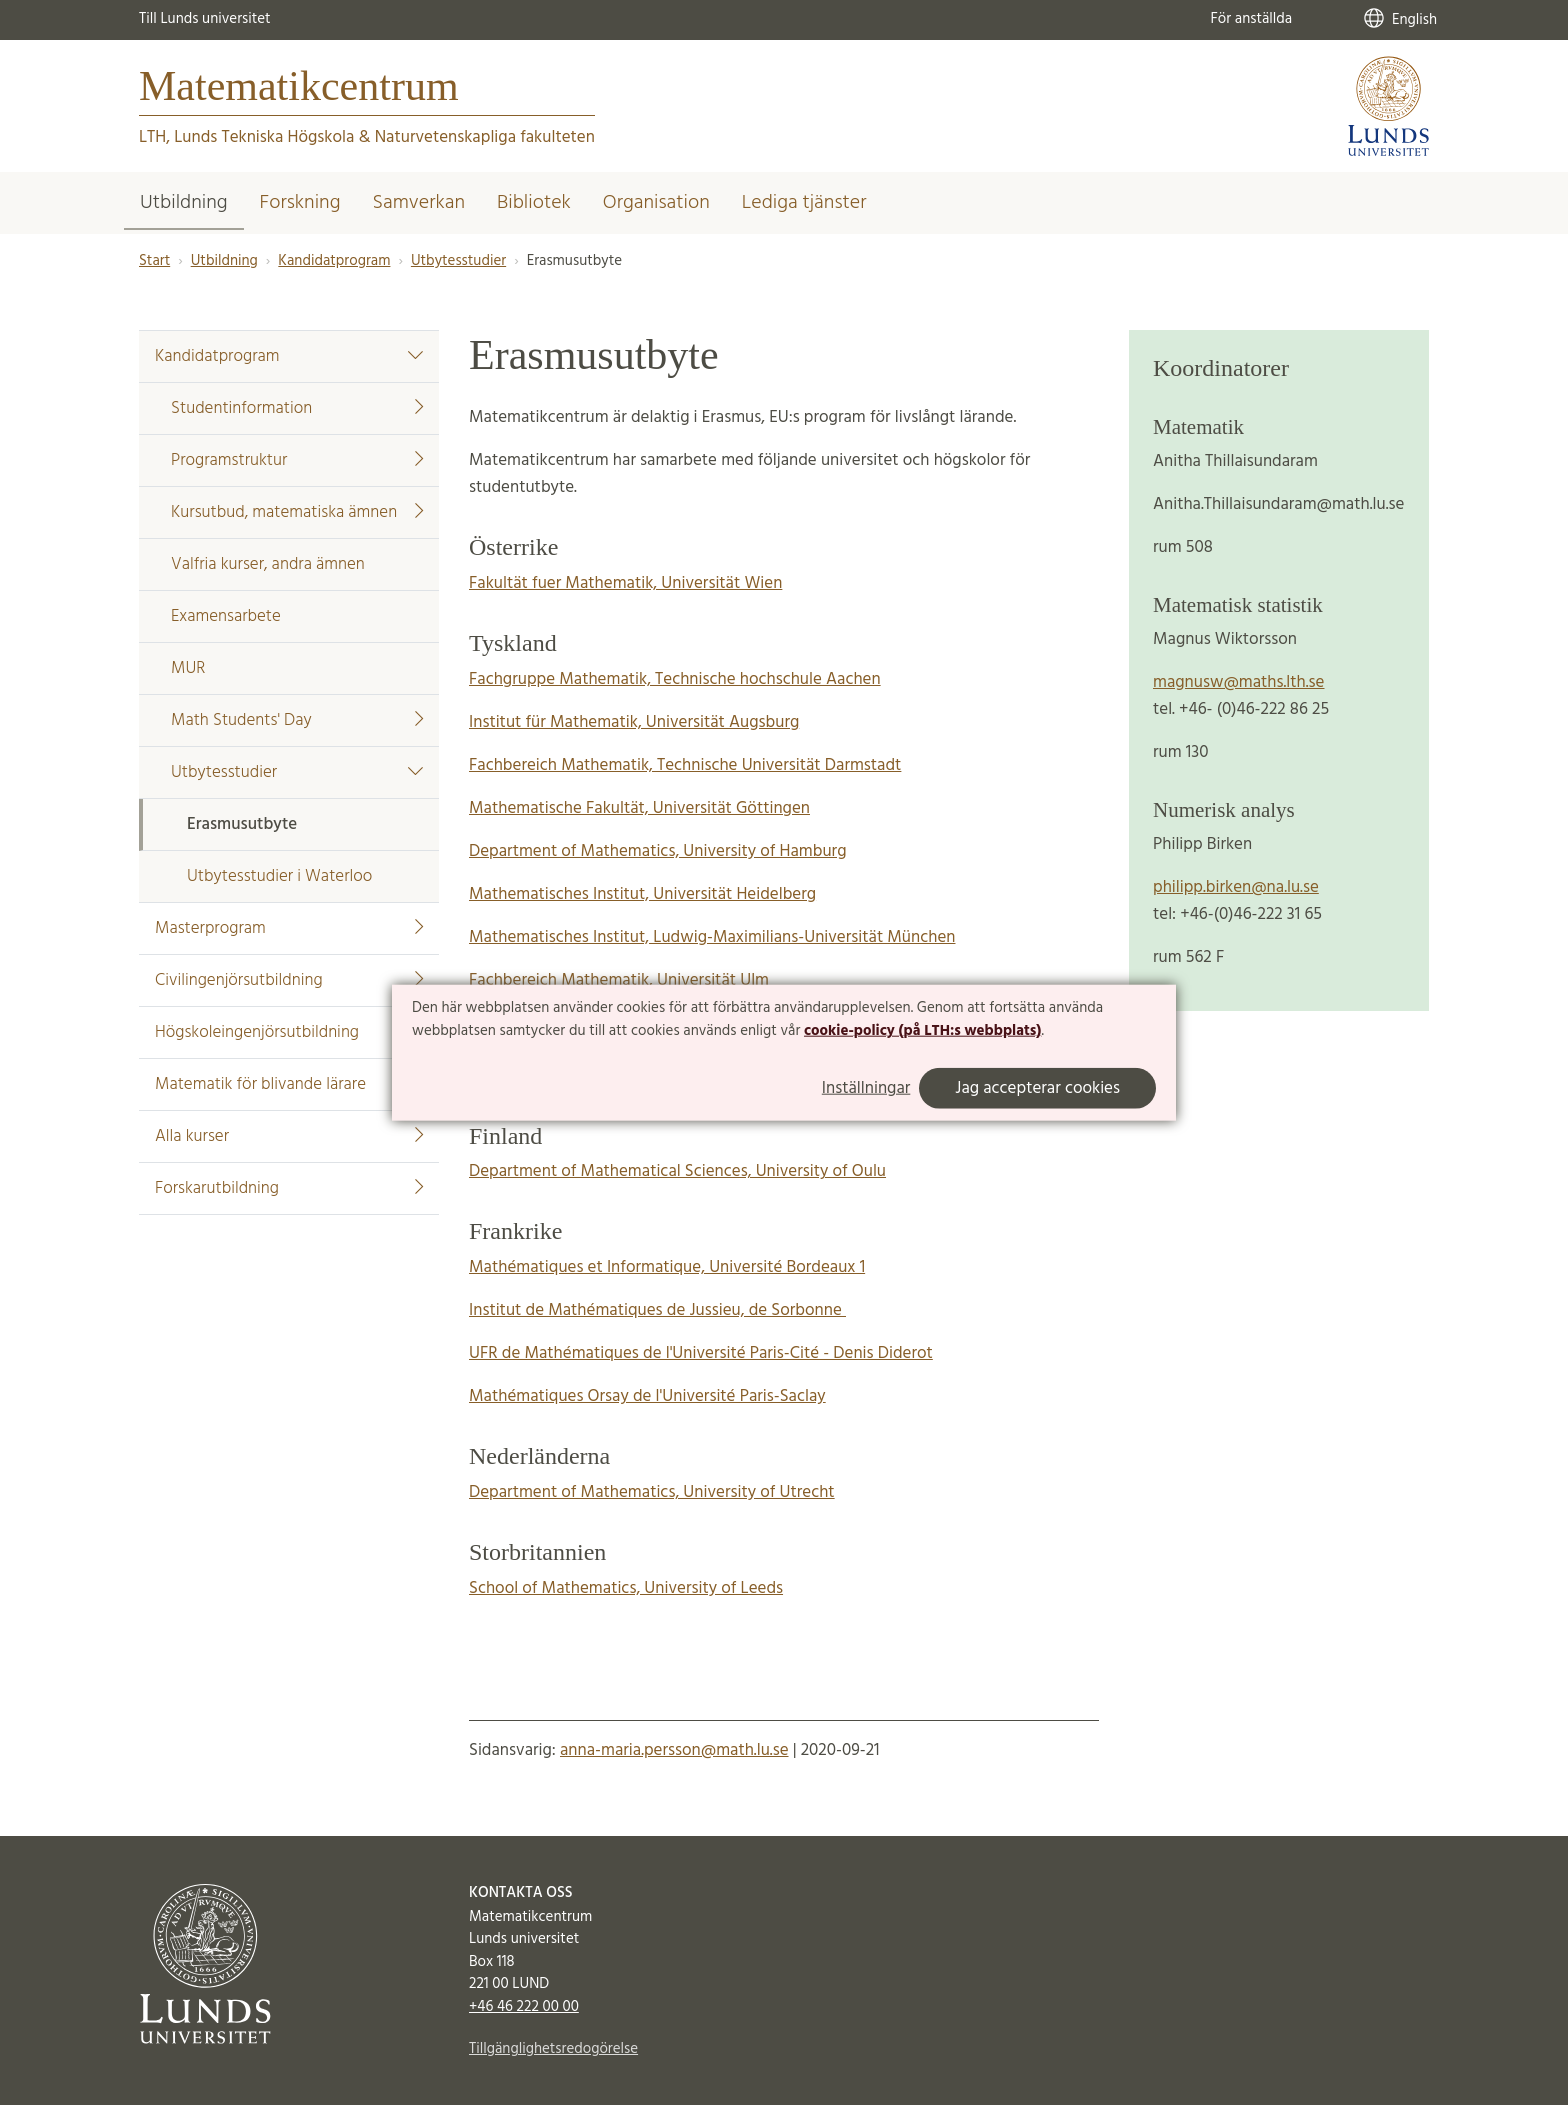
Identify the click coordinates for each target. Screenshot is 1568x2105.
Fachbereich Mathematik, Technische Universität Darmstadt (685, 765)
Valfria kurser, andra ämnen (268, 564)
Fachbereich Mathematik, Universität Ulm (619, 980)
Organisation (656, 203)
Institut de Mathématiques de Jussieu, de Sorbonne (657, 1310)
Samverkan (418, 203)
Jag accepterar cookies (1037, 1088)
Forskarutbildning (289, 1188)
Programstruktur (297, 460)
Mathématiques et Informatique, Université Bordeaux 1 (667, 1267)
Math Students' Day (297, 720)
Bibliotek (534, 203)
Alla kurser (289, 1136)
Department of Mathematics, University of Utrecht (652, 1492)
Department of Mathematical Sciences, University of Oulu (677, 1171)
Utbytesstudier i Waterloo (279, 876)
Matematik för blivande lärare (260, 1084)
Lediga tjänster (804, 203)
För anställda (1251, 19)
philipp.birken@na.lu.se (1236, 887)
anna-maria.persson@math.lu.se (674, 1750)
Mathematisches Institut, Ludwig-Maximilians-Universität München (712, 937)
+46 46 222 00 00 (524, 2007)
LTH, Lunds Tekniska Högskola (246, 137)
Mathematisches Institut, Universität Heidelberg (642, 894)
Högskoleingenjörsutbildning (257, 1032)
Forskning (300, 203)
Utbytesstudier (458, 261)
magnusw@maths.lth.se (1238, 682)
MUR (188, 668)
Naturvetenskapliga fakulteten (485, 137)
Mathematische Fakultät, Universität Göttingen (639, 808)
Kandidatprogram (334, 261)
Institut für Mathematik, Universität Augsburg (634, 722)
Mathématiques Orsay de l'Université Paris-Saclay (647, 1396)
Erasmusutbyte (242, 824)
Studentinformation (297, 408)
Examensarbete (226, 616)
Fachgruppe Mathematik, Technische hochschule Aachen (675, 679)
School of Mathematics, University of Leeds (626, 1588)
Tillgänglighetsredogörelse (553, 2049)
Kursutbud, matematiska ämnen (297, 512)
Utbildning (184, 203)
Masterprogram (289, 928)
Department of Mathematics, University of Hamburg (657, 851)
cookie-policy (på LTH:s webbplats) (922, 1031)
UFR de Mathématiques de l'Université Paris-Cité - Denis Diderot (701, 1353)
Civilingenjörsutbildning (289, 980)
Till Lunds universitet (205, 19)
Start (154, 261)
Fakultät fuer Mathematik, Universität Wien (625, 583)
